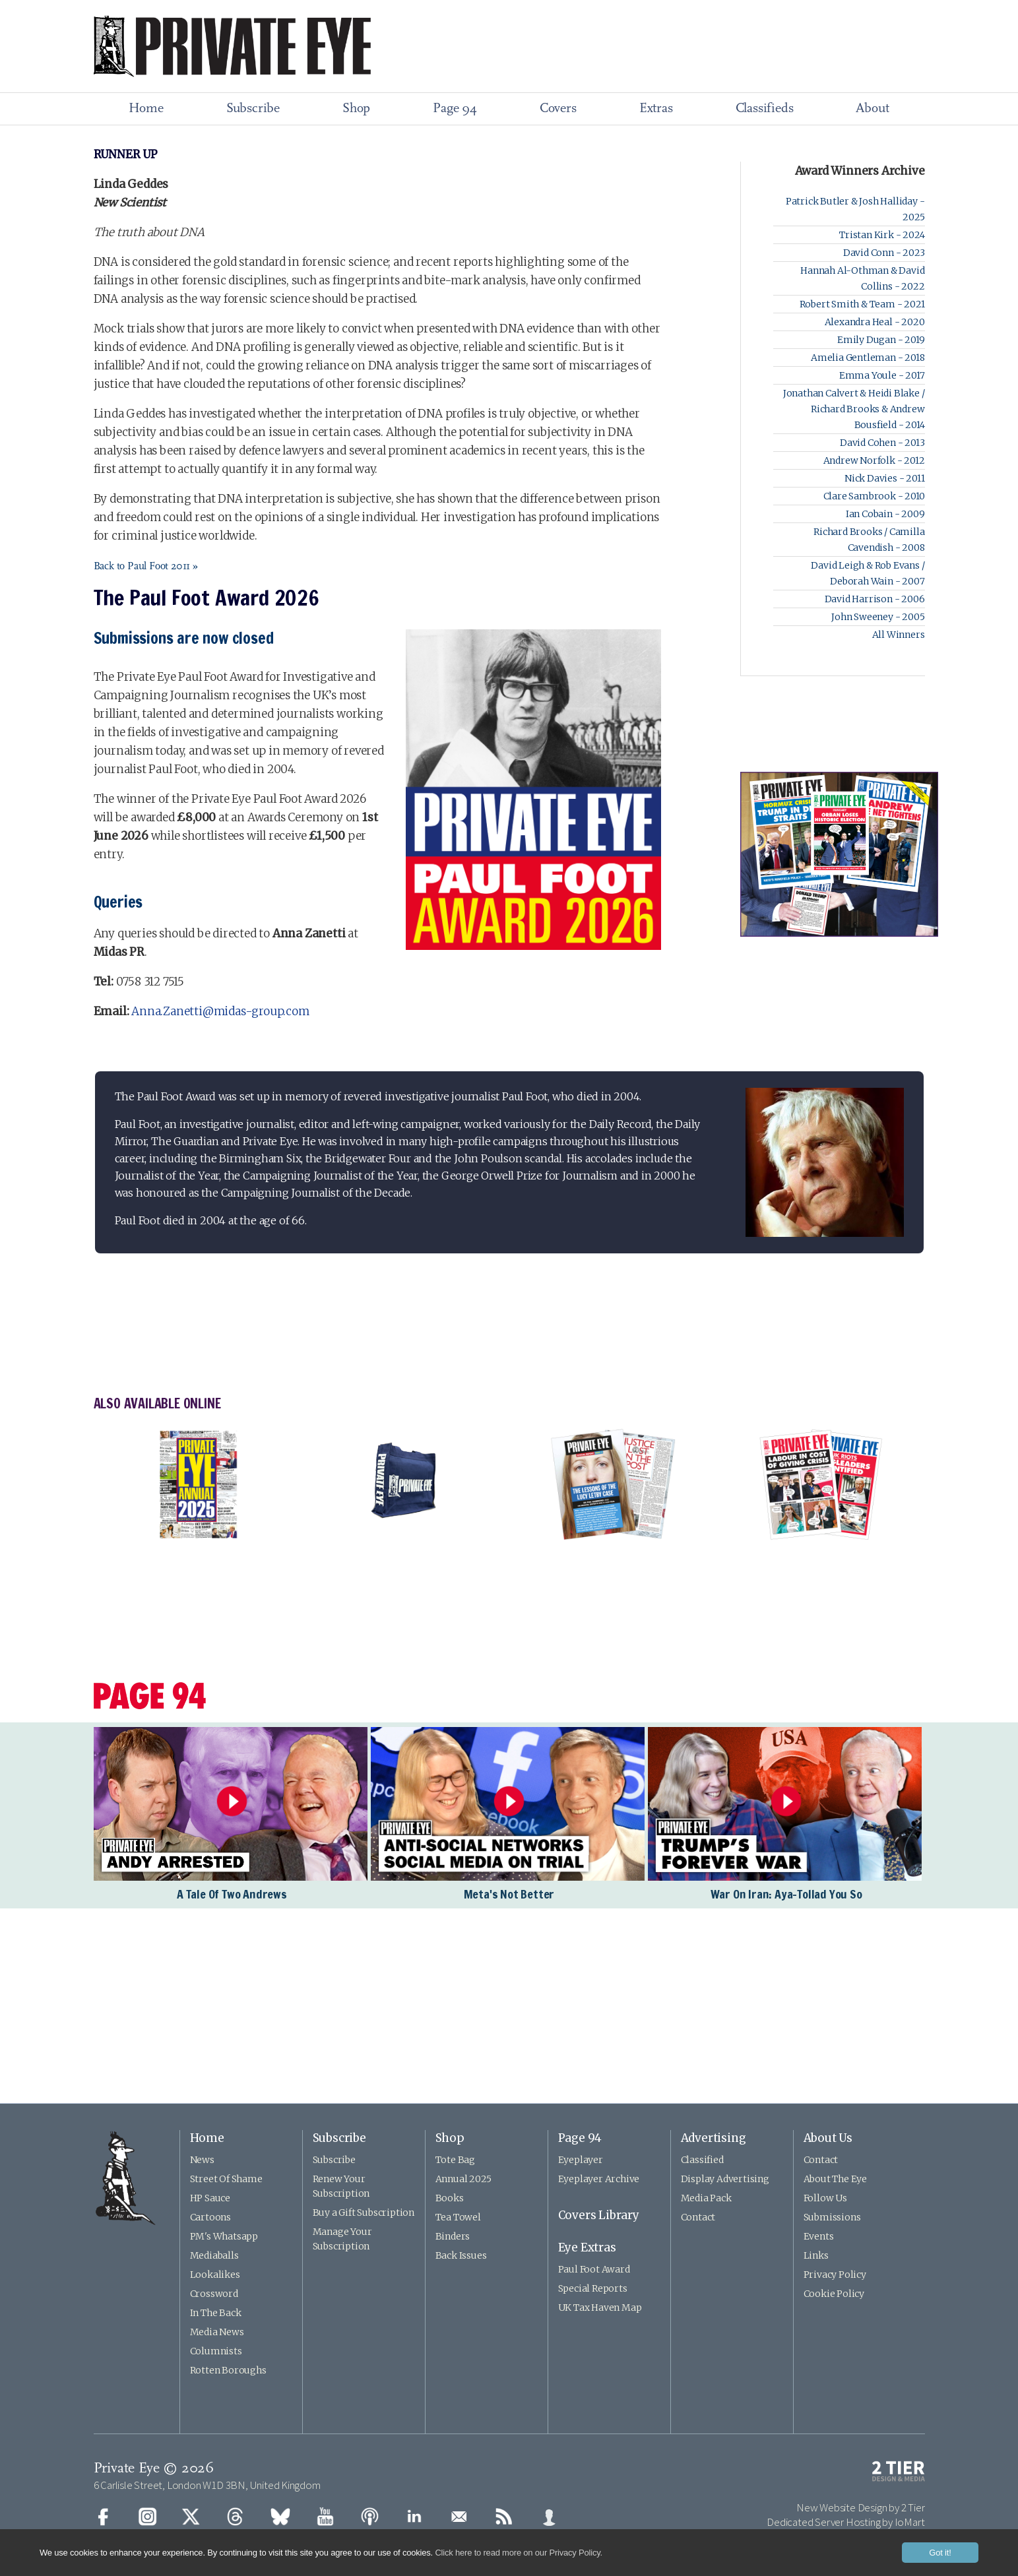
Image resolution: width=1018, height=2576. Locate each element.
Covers (558, 109)
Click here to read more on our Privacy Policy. (518, 2553)
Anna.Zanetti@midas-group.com (220, 1011)
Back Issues (461, 2255)
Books (449, 2198)
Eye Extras (587, 2247)
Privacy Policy (835, 2274)
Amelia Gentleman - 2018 (867, 357)
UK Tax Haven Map (600, 2307)
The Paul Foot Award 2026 (206, 597)
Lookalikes (215, 2274)
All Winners (898, 635)
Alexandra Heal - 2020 (875, 322)
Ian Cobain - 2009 (885, 514)
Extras (656, 109)
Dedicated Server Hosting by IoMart (845, 2522)
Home (146, 109)
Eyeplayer (580, 2160)
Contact (698, 2217)
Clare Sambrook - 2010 (874, 496)
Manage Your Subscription (342, 2239)
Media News (217, 2332)
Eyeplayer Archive (599, 2179)
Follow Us (825, 2198)
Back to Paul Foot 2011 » (146, 566)
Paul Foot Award (594, 2269)
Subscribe (253, 109)
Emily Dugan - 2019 (880, 340)
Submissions (832, 2217)
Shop (356, 109)
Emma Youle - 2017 (882, 375)
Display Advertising (725, 2179)
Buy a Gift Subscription (363, 2212)
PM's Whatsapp (224, 2236)
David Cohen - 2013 (882, 443)
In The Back (215, 2313)
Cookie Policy (834, 2294)
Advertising (713, 2138)
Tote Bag (455, 2160)
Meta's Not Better (509, 1893)
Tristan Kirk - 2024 (881, 235)
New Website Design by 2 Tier (860, 2507)
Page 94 (455, 109)
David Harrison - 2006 (875, 599)
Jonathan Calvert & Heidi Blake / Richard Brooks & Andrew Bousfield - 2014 (854, 409)
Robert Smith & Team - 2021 (862, 304)
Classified (702, 2160)
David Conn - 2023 (884, 253)
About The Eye (835, 2179)
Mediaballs (214, 2255)
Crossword (214, 2294)
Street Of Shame (226, 2179)
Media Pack (706, 2198)
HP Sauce (210, 2198)
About (872, 109)
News (202, 2160)
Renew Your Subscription (341, 2186)
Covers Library (598, 2215)
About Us (828, 2138)
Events (819, 2236)
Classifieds (765, 109)
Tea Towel (458, 2217)
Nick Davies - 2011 (884, 478)
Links (816, 2255)
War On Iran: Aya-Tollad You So (786, 1893)
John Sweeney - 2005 (877, 617)
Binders (452, 2236)
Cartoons (210, 2217)
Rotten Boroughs (228, 2370)
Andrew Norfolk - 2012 (874, 460)
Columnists (216, 2351)
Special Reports (592, 2288)
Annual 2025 (463, 2179)
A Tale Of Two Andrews (232, 1893)
